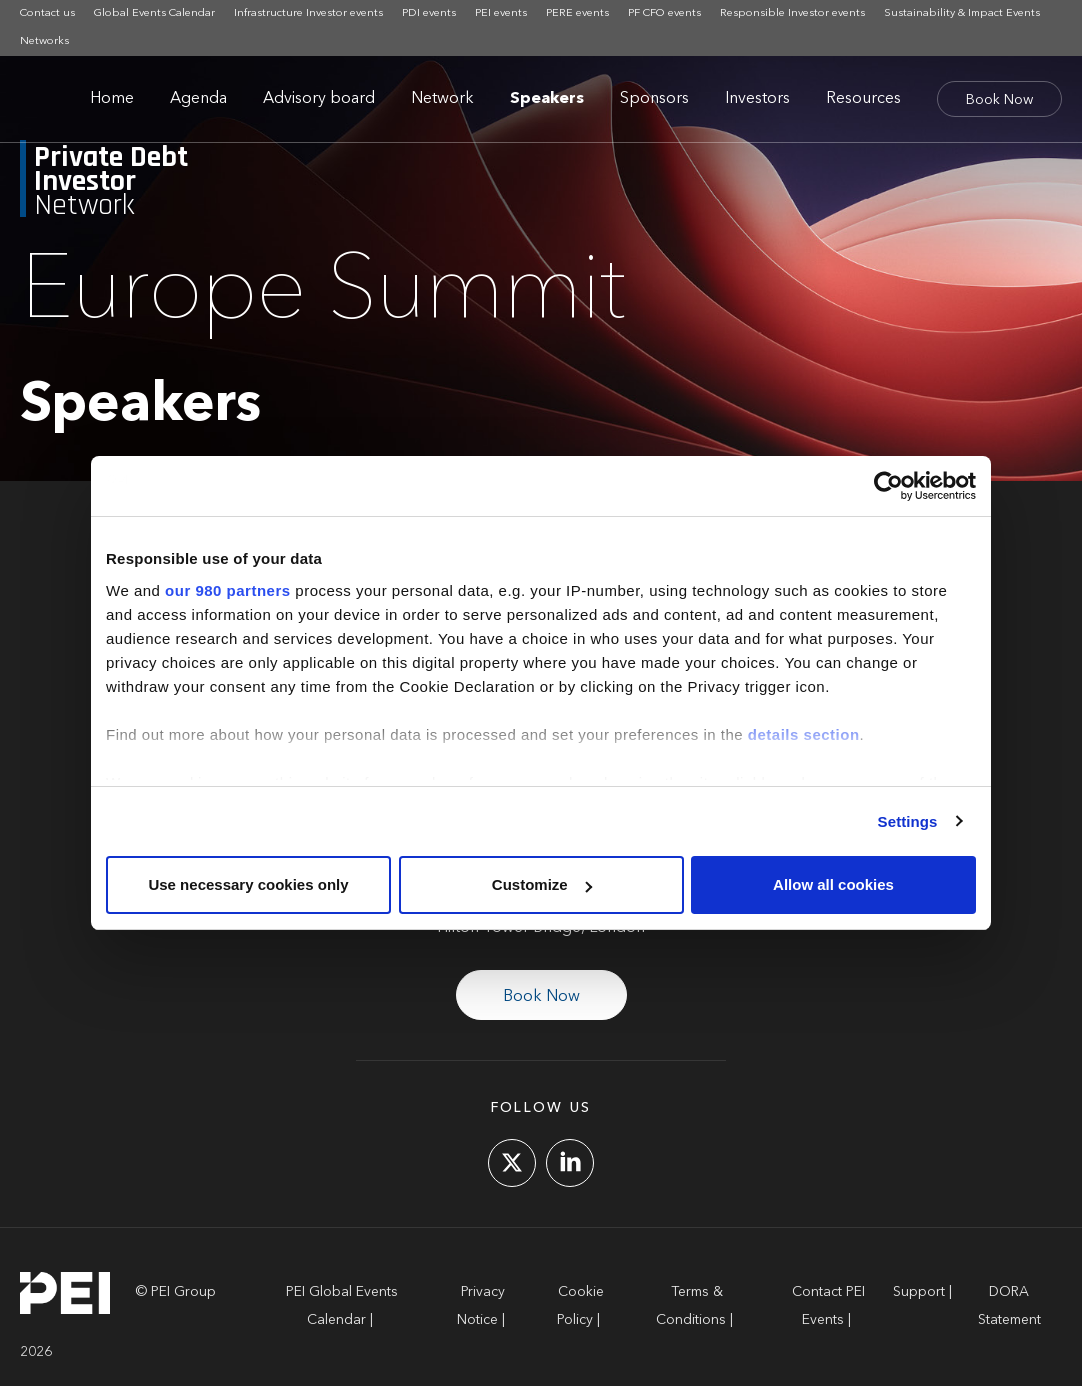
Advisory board (319, 99)
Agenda (198, 99)
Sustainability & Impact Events (962, 13)
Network (442, 99)
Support (919, 1292)
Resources (863, 99)
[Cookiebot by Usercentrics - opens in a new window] (888, 486)
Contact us (47, 13)
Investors (757, 99)
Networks (44, 41)
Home (112, 99)
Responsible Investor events (792, 13)
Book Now (999, 100)
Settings (908, 821)
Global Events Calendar (154, 13)
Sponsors (654, 99)
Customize (542, 884)
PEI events (501, 13)
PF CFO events (664, 13)
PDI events (429, 13)
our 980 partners (228, 590)
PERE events (577, 13)
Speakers (547, 99)
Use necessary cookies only (248, 884)
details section (804, 734)
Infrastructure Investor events (308, 13)
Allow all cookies (833, 884)
